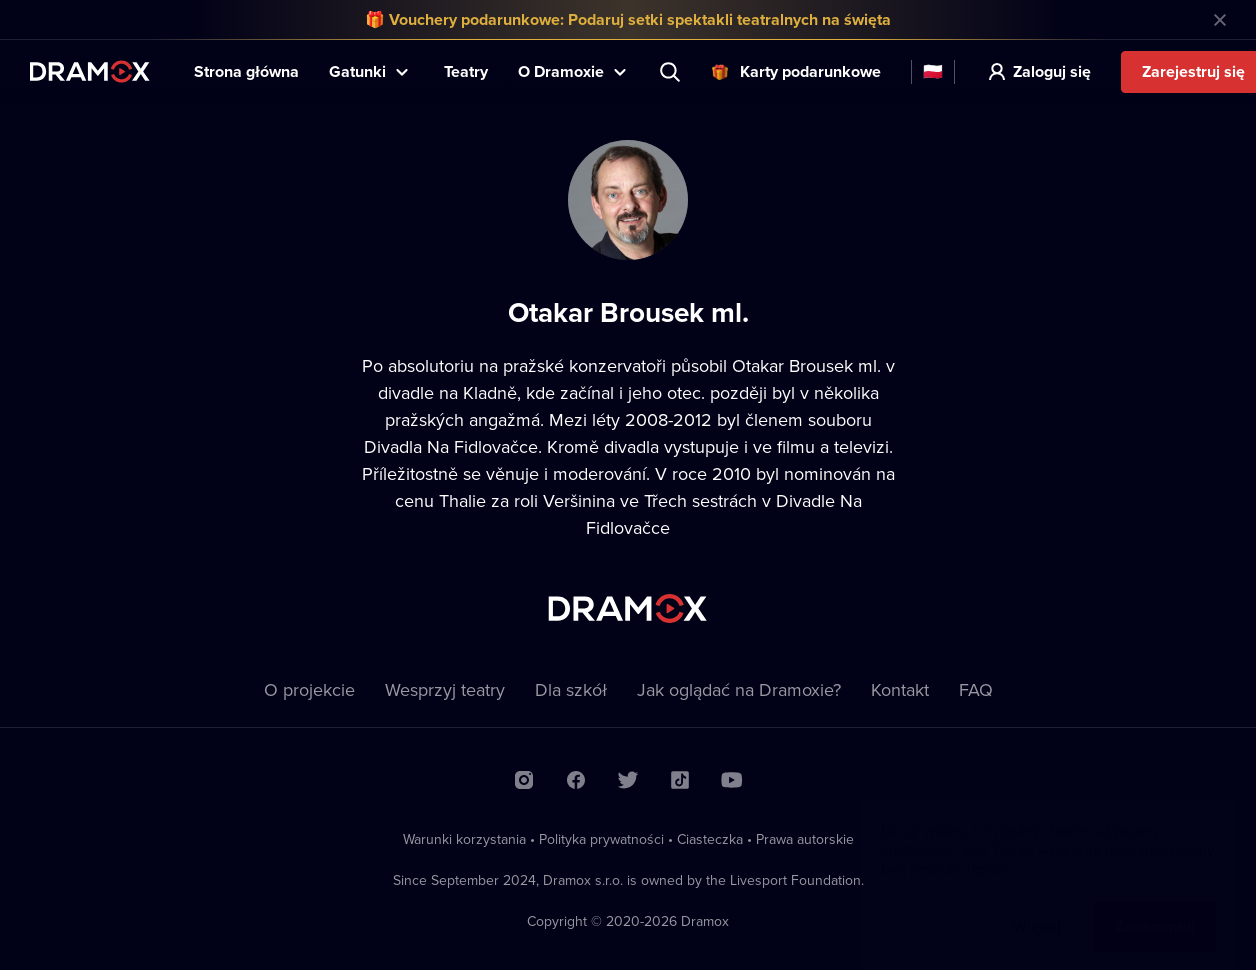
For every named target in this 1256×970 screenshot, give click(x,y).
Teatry (466, 71)
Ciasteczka (710, 839)
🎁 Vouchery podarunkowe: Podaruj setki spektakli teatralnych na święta (628, 19)
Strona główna (246, 71)
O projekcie (309, 689)
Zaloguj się (1052, 71)
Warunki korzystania (464, 839)
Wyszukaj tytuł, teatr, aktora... (672, 72)
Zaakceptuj (1155, 906)
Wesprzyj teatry (445, 689)
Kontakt (900, 689)
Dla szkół (571, 689)
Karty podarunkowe (810, 71)
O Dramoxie (561, 71)
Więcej (1036, 906)
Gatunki (357, 71)
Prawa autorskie (805, 839)
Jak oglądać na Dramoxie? (739, 689)
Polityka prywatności (601, 839)
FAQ (976, 689)
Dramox (90, 71)
